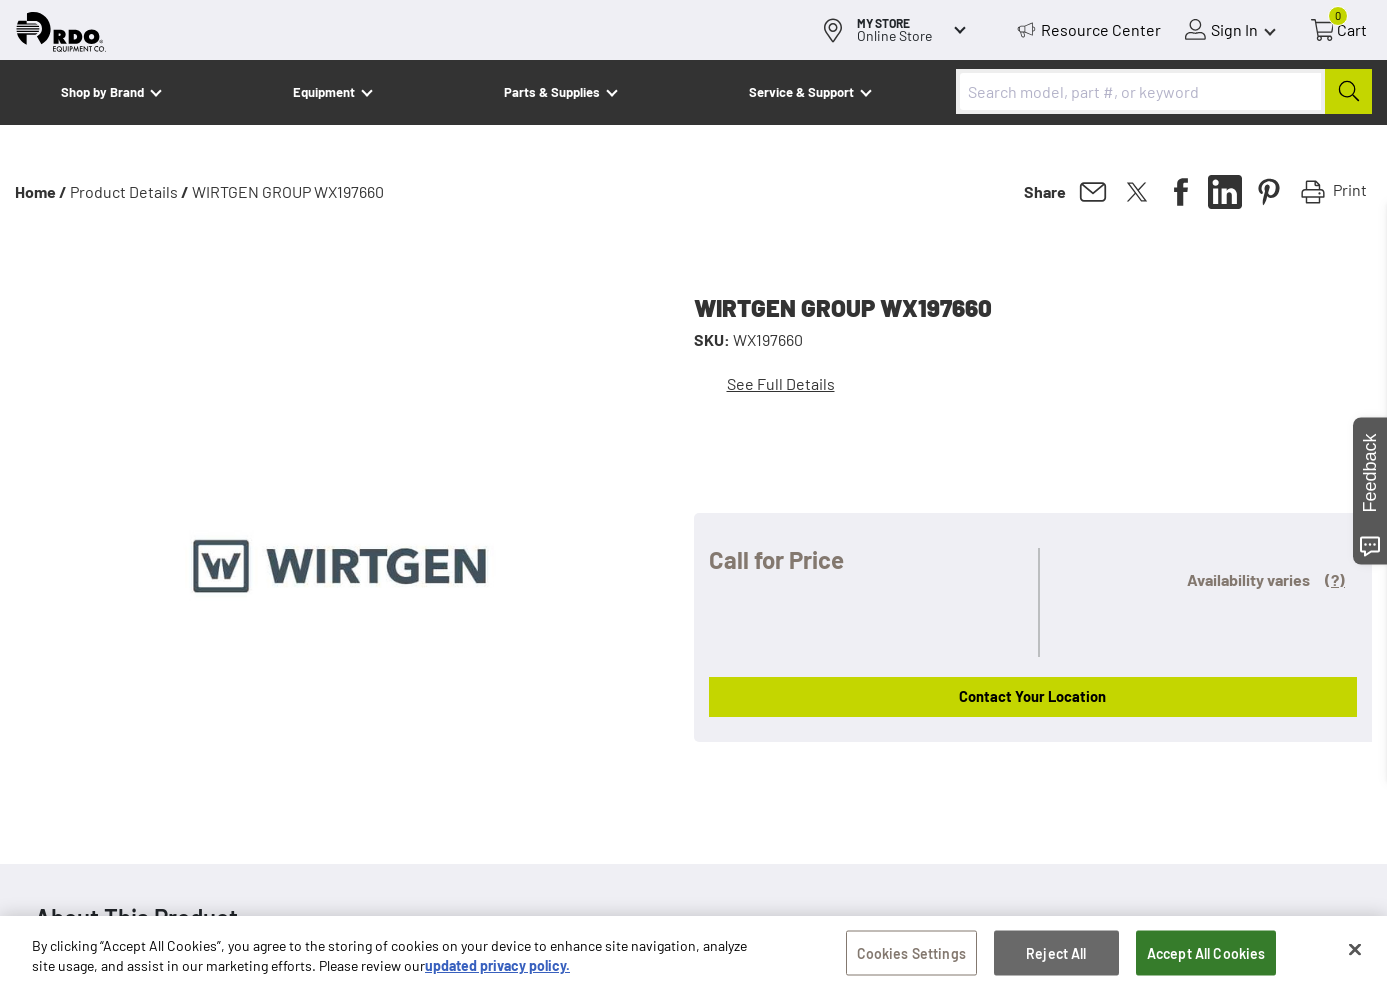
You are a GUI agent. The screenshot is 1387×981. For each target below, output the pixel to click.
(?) (1335, 579)
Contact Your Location (1032, 696)
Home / (41, 191)
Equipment (324, 92)
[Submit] (1348, 91)
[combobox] (1164, 91)
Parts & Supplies (552, 92)
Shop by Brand (102, 92)
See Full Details (781, 383)
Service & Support (801, 92)
